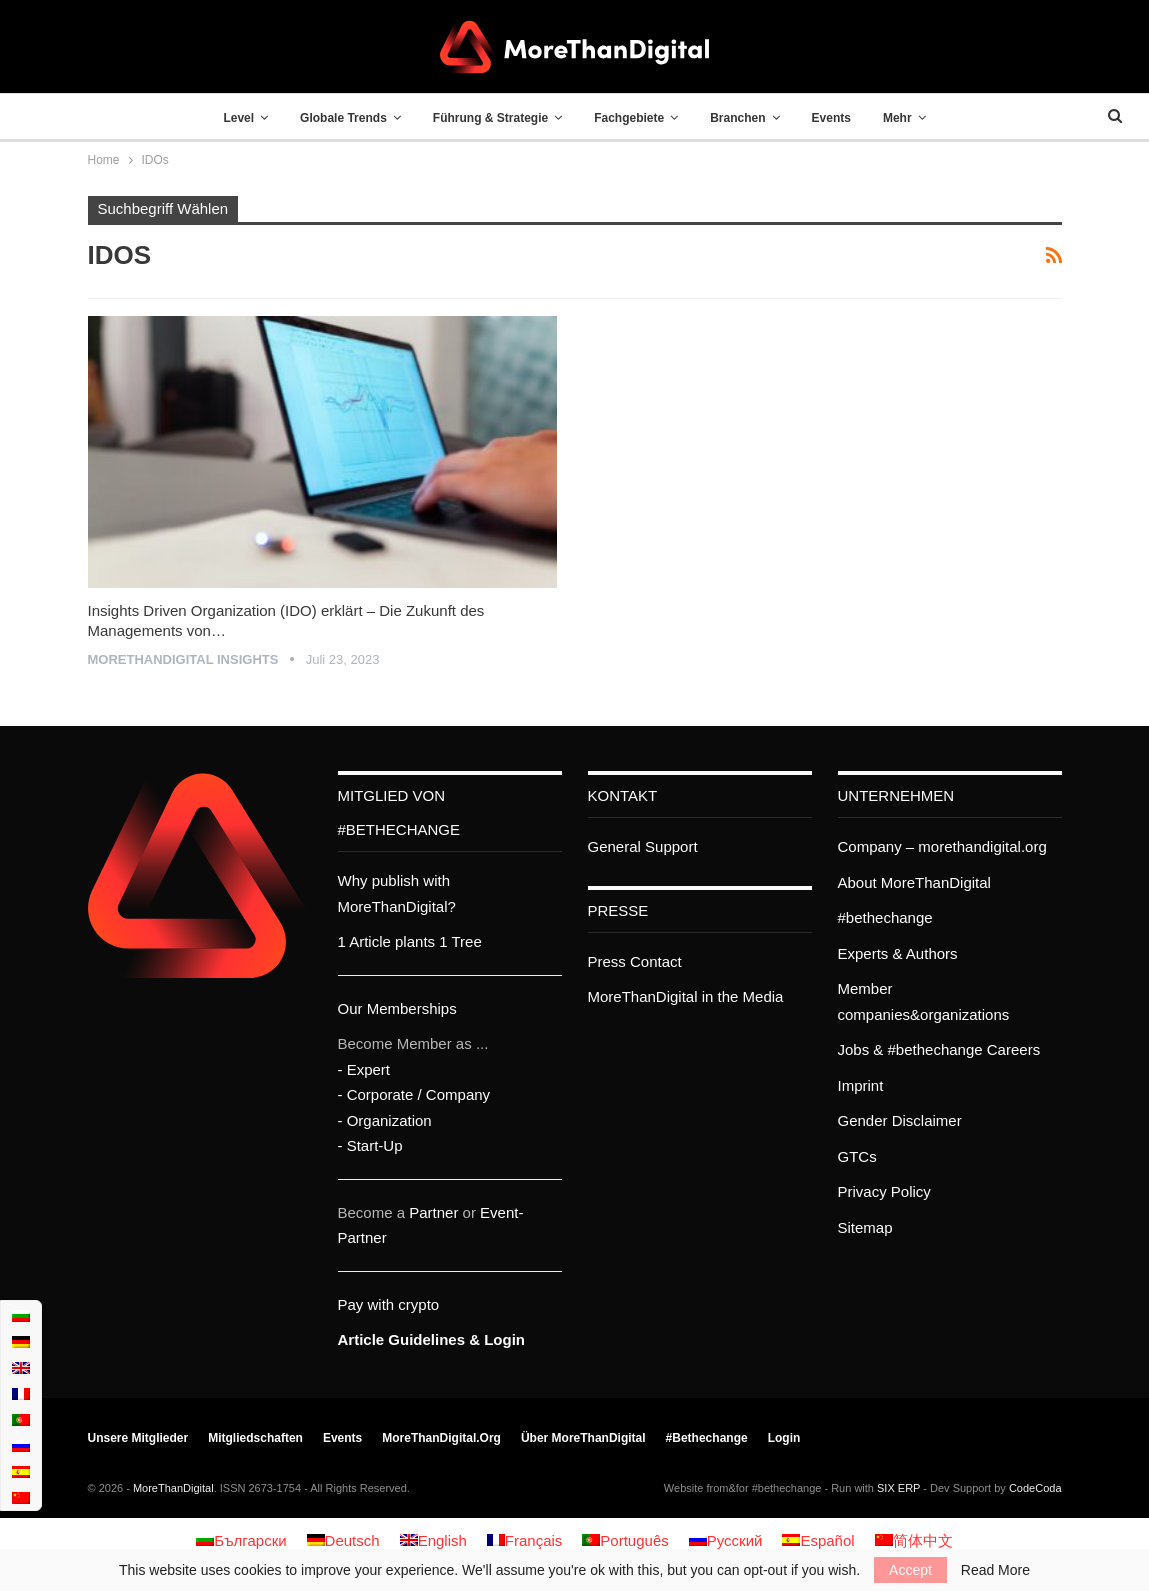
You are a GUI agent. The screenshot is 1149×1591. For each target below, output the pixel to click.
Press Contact (635, 961)
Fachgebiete (629, 118)
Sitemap (865, 1227)
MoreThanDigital (173, 1488)
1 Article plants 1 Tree (410, 941)
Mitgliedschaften (255, 1438)
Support (671, 846)
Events (839, 118)
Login (784, 1438)
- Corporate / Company (414, 1094)
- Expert (364, 1069)
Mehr (909, 118)
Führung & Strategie (486, 118)
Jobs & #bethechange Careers (939, 1049)
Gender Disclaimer (900, 1120)
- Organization (385, 1120)
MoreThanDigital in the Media (686, 996)
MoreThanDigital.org (441, 1438)
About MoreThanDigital (914, 882)
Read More (995, 1570)
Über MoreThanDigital (583, 1438)
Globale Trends (335, 118)
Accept (910, 1570)
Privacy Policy (884, 1191)
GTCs (857, 1156)
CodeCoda (1035, 1488)
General (614, 846)
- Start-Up (370, 1145)
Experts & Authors (898, 953)
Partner (433, 1212)
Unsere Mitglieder (138, 1438)
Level (226, 118)
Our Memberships (397, 1008)
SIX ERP (898, 1488)
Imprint (861, 1085)
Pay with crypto (389, 1304)
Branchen (741, 118)
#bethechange (885, 917)
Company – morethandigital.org (942, 846)
